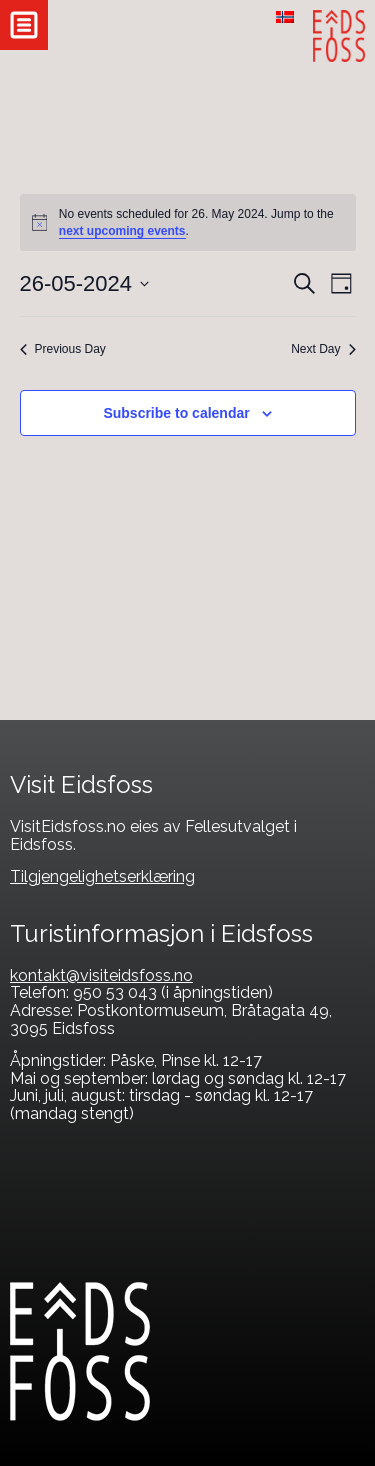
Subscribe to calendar (176, 413)
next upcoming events (122, 231)
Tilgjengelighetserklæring (102, 876)
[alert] (188, 222)
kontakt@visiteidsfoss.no (101, 975)
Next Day (323, 349)
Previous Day (63, 349)
